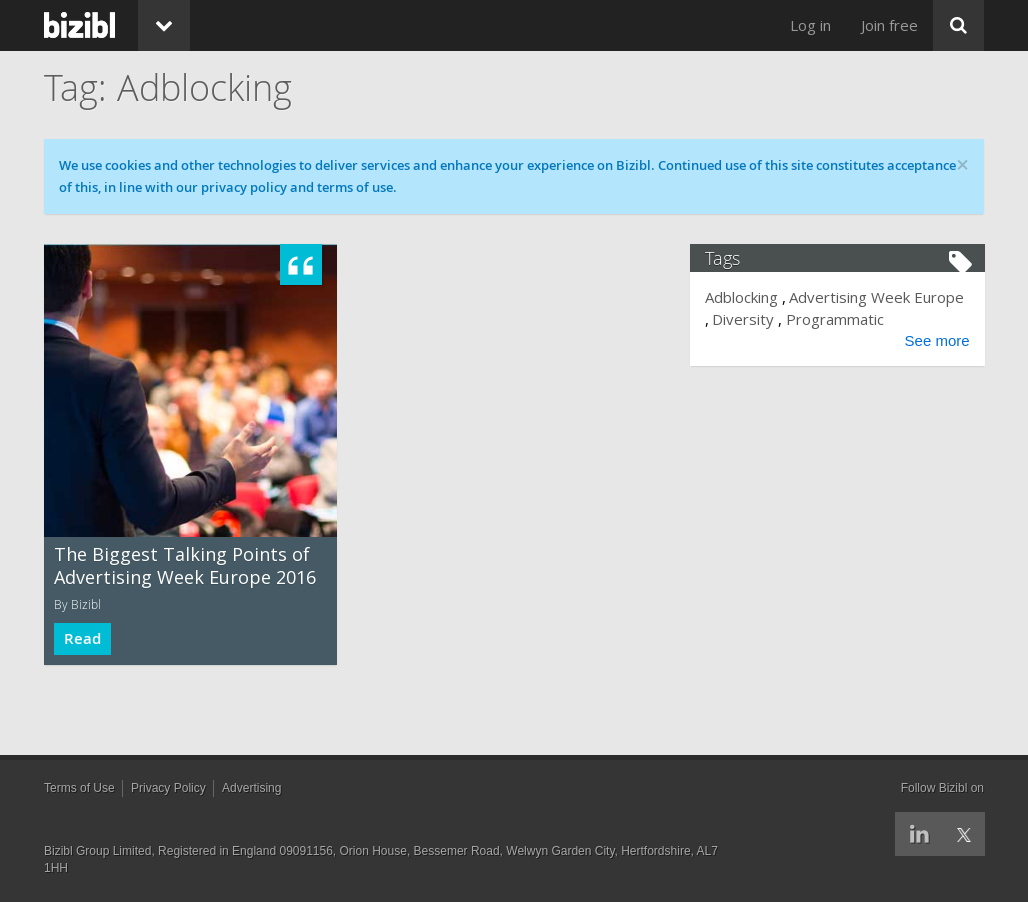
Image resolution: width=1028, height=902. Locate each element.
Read (82, 638)
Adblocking (742, 297)
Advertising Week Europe (877, 297)
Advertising (251, 788)
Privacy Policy (168, 788)
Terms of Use (79, 788)
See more (936, 340)
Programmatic (835, 319)
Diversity (744, 319)
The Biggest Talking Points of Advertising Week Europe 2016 (185, 565)
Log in (810, 25)
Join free (889, 25)
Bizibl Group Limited (97, 851)
